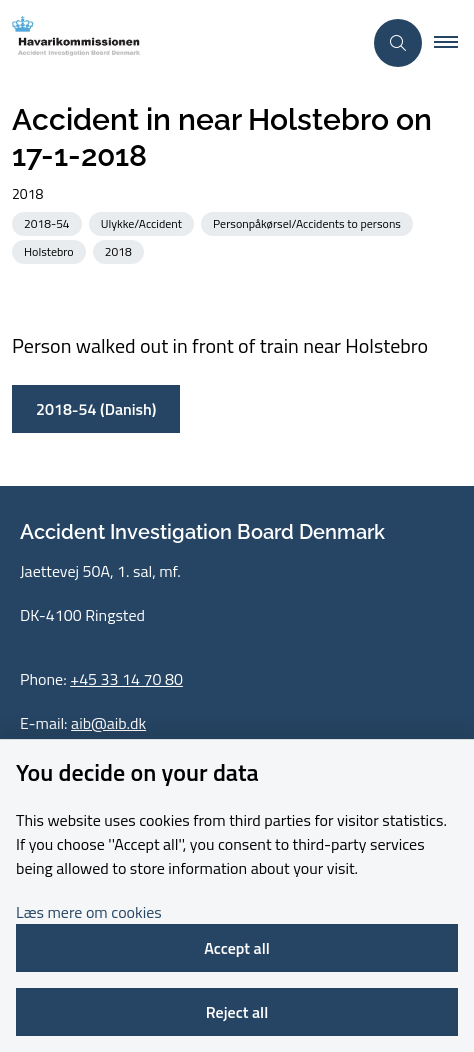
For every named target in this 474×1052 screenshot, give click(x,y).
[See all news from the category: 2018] (120, 250)
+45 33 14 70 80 (126, 679)
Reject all (237, 1012)
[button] (454, 43)
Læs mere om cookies (89, 912)
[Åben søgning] (398, 43)
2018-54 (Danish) (96, 409)
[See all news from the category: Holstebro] (51, 250)
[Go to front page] (181, 42)
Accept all (237, 948)
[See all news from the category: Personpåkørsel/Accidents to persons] (309, 222)
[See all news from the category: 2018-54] (49, 222)
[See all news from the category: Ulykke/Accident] (143, 222)
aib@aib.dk (108, 723)
